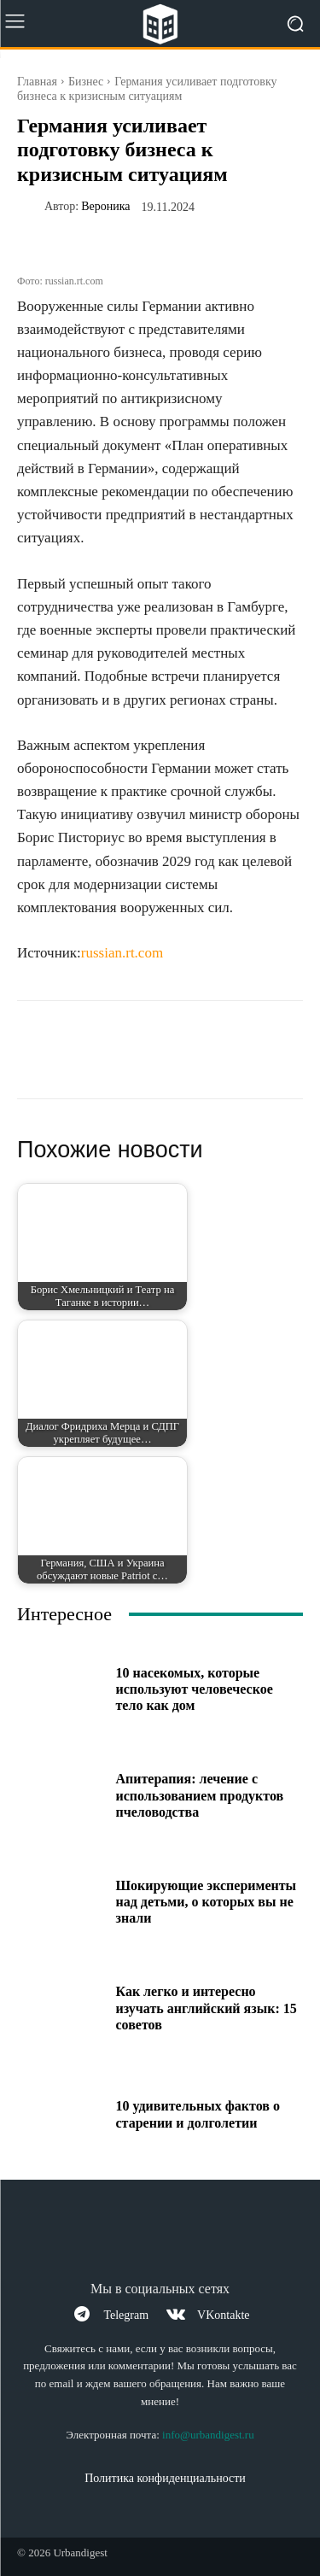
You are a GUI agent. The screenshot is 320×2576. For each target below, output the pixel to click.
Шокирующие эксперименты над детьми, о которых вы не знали (206, 1901)
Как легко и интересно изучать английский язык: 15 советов (206, 2007)
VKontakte (223, 2315)
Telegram (125, 2315)
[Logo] (160, 24)
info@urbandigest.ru (208, 2434)
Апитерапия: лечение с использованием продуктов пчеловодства (200, 1794)
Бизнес (85, 81)
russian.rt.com (122, 953)
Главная (37, 81)
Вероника (105, 207)
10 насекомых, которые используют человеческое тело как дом (194, 1689)
